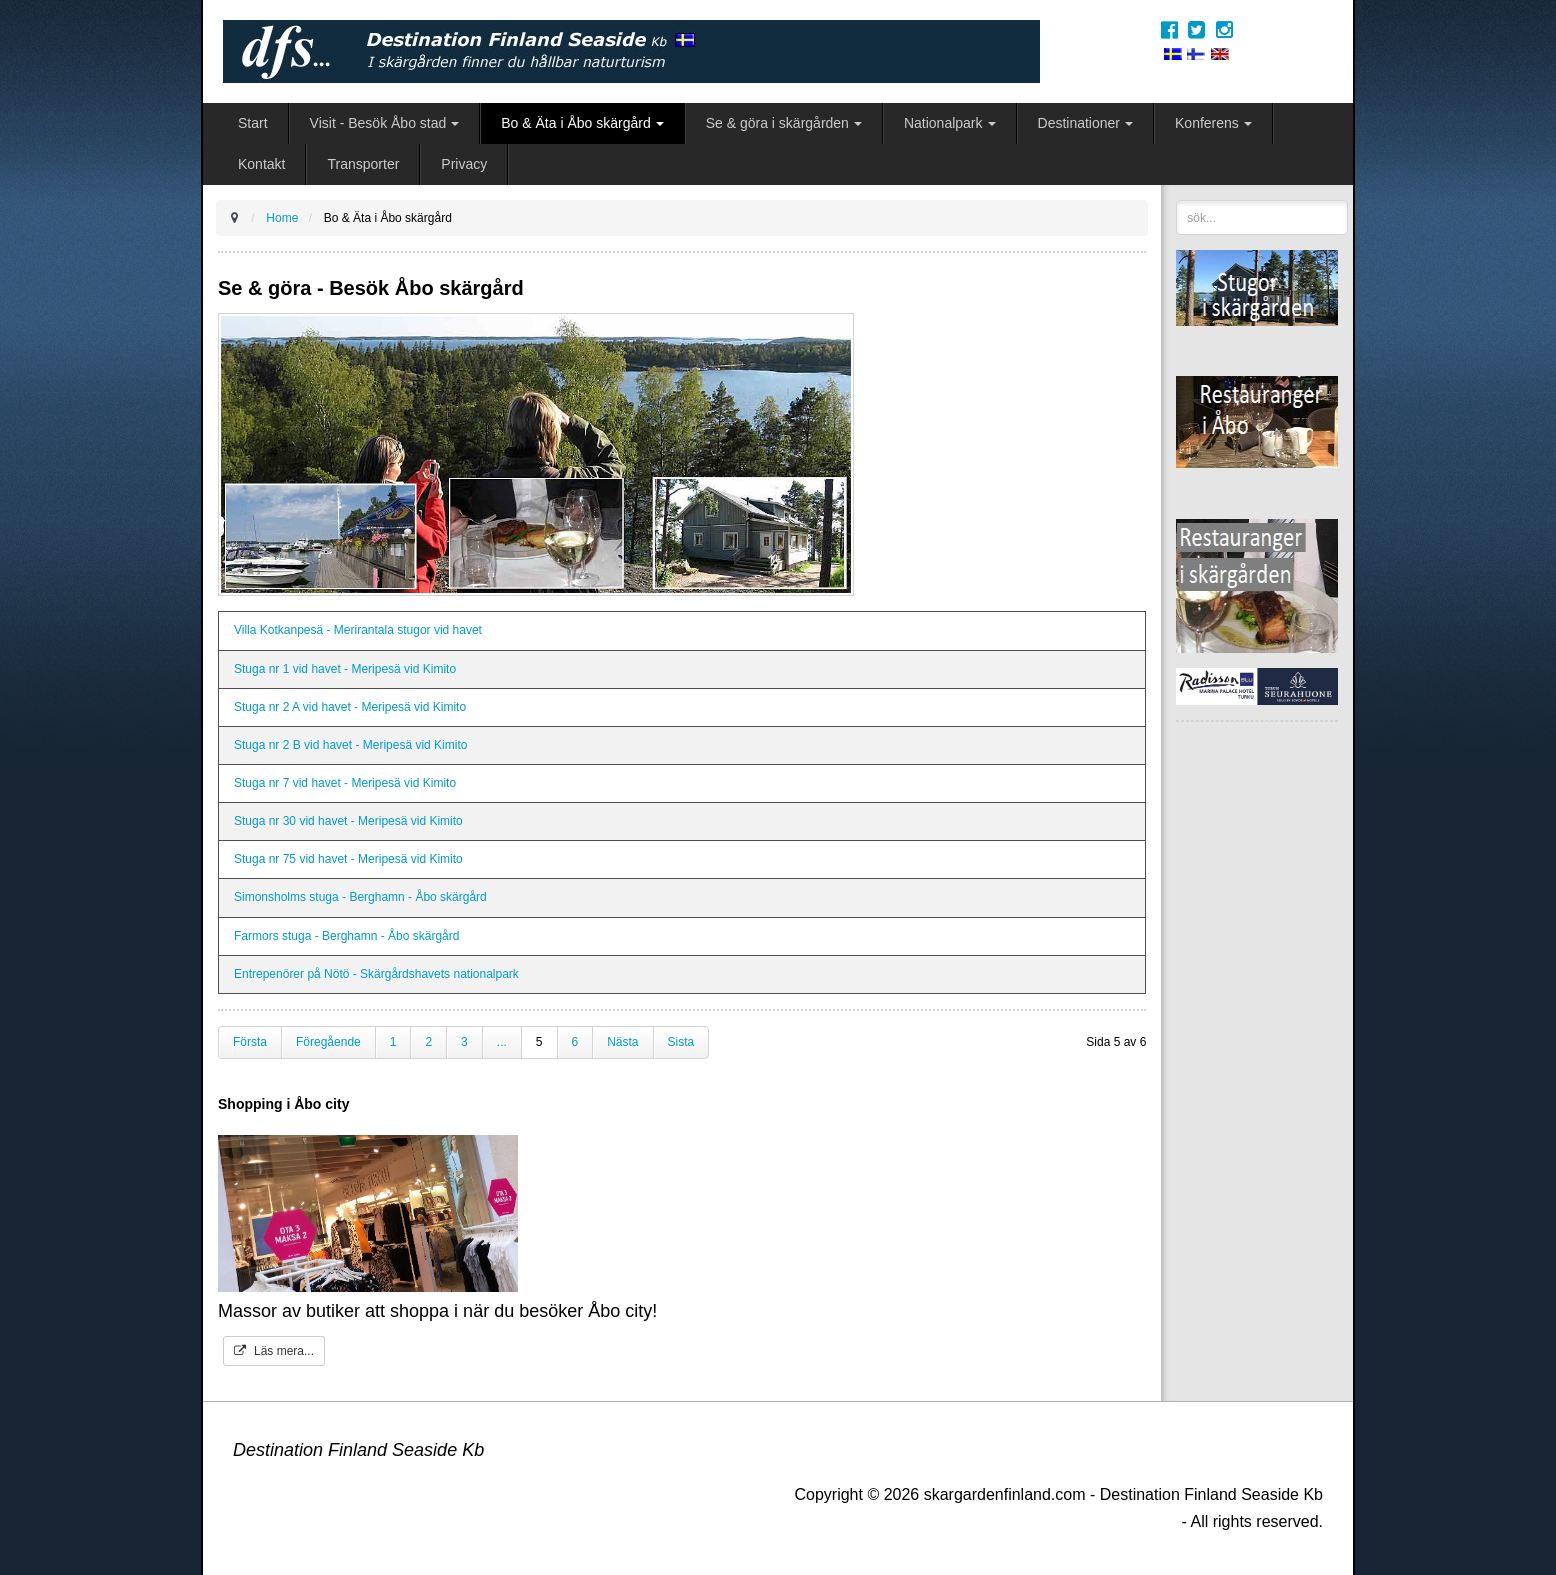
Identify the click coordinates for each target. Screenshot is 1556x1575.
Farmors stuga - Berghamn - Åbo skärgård (346, 936)
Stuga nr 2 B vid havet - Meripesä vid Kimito (350, 745)
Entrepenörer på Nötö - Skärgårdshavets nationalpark (376, 974)
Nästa (622, 1042)
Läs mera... (274, 1351)
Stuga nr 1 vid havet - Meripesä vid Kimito (345, 669)
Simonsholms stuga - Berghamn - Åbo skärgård (360, 897)
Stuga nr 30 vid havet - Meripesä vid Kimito (348, 821)
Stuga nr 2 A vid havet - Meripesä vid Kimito (350, 707)
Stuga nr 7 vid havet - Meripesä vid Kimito (345, 783)
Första (250, 1042)
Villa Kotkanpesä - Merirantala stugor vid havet (358, 630)
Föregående (328, 1042)
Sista (681, 1042)
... (502, 1042)
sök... (1176, 200)
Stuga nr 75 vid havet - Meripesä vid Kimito (348, 859)
